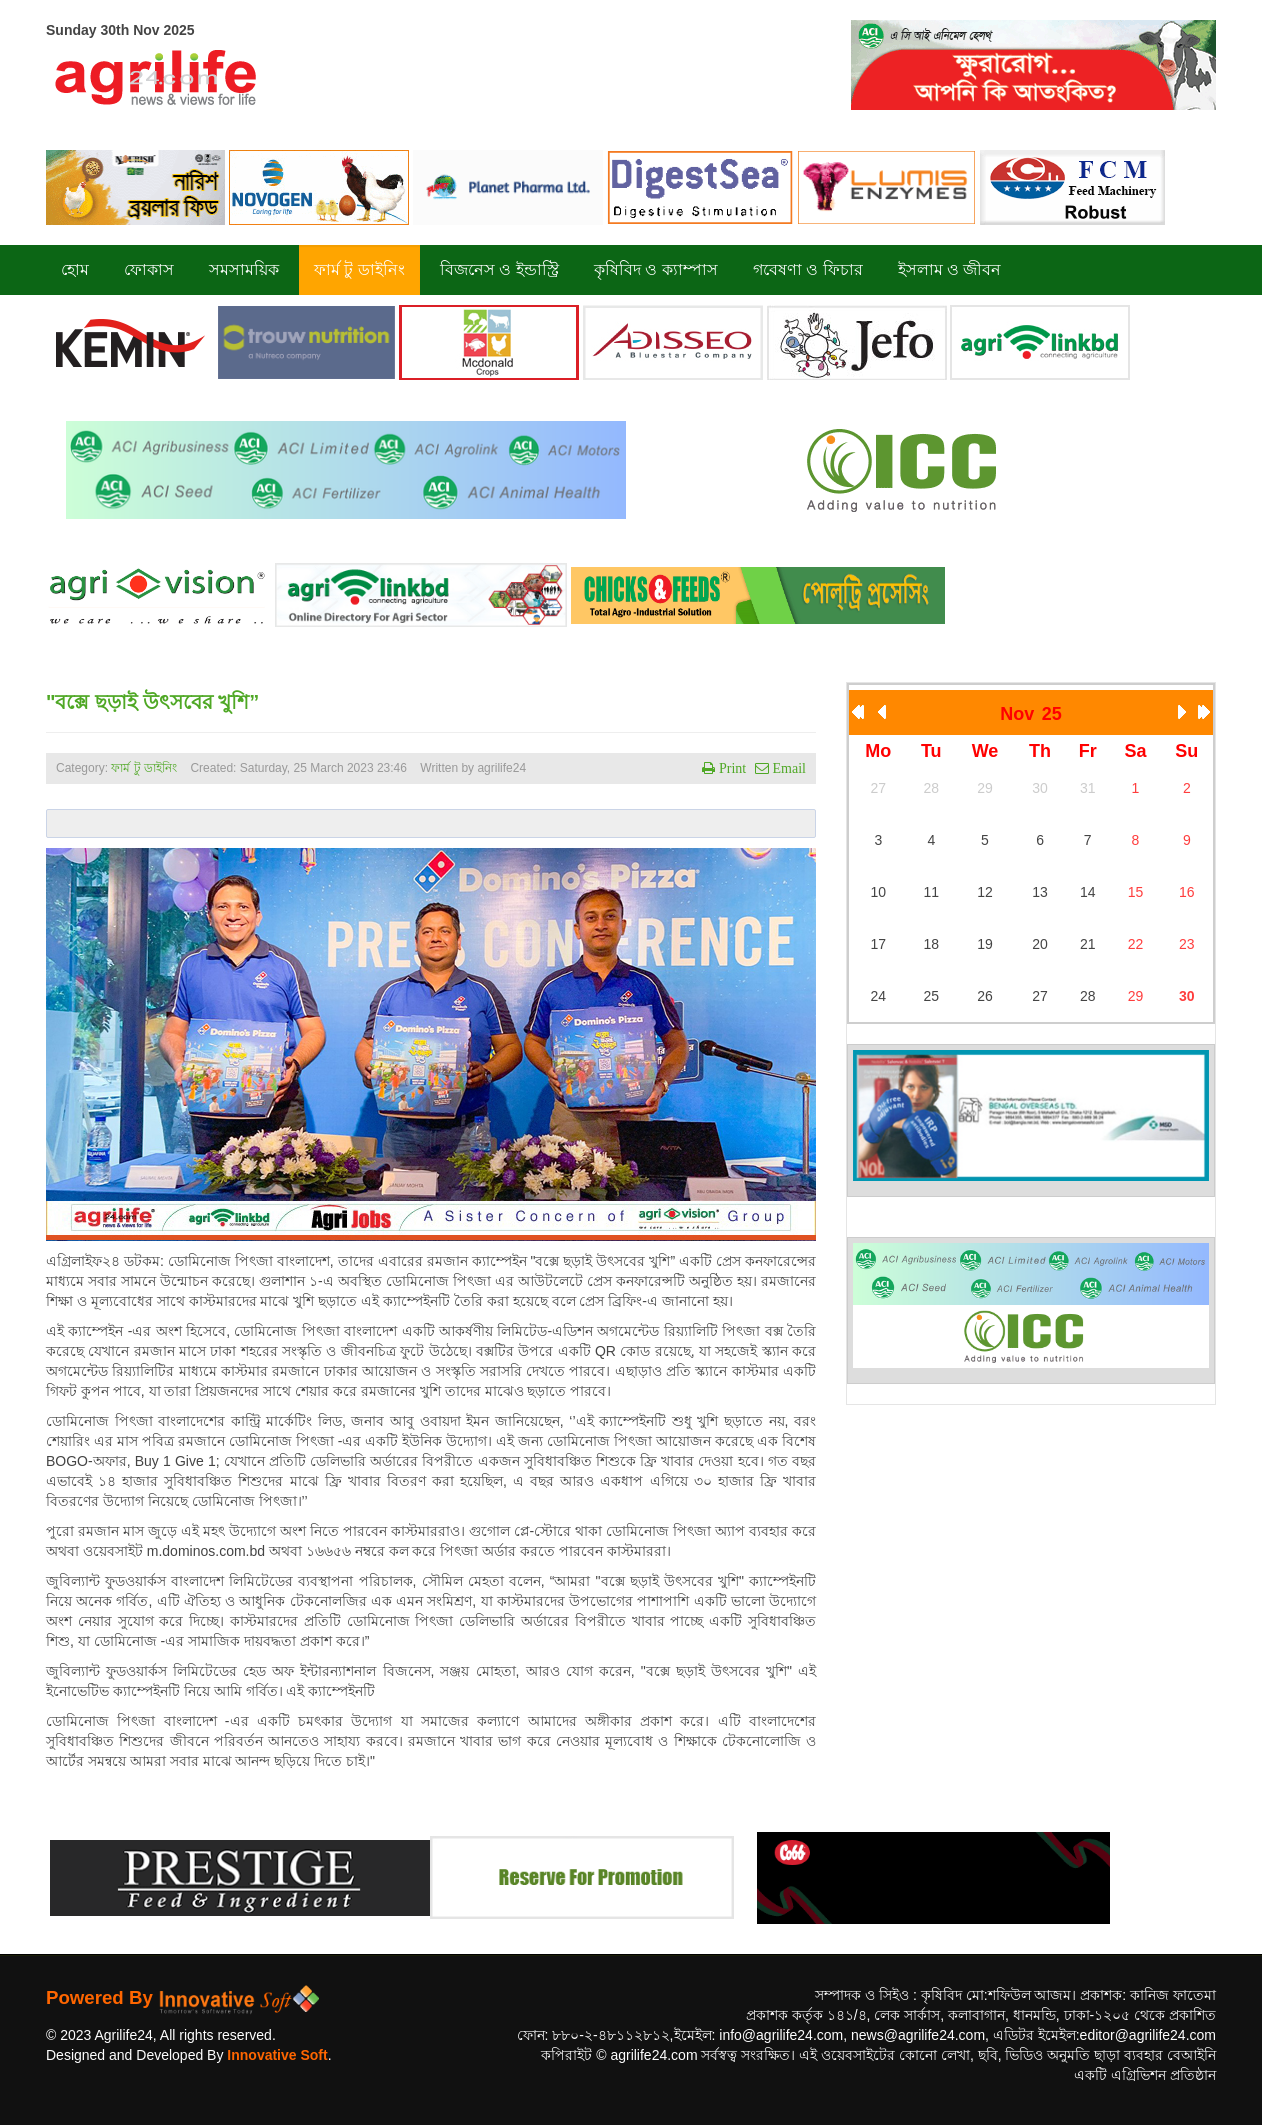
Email (787, 768)
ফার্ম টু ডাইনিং (145, 768)
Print (730, 768)
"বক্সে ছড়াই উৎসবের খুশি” (152, 702)
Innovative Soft (277, 2055)
